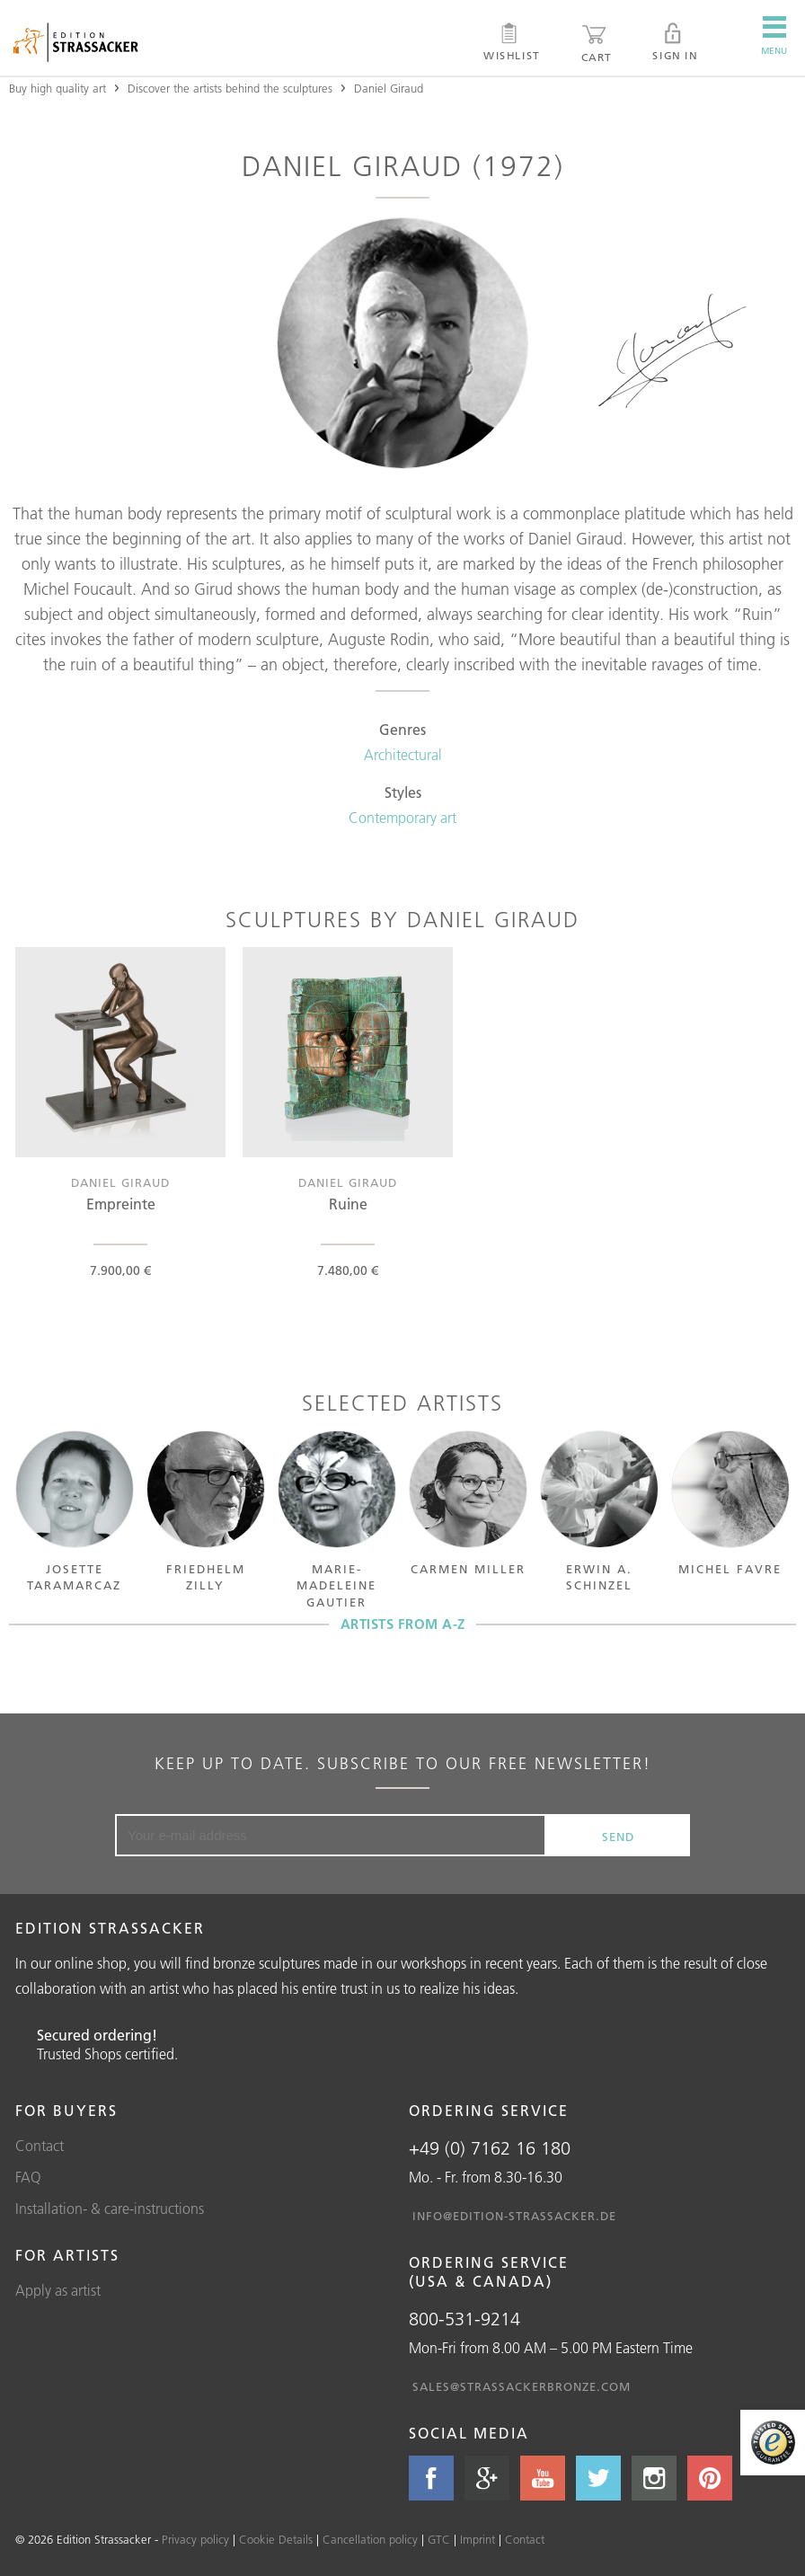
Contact (39, 2146)
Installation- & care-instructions (109, 2208)
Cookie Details (276, 2539)
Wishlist (511, 42)
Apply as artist (58, 2290)
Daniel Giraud (388, 88)
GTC (439, 2539)
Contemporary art (402, 818)
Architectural (403, 755)
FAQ (28, 2177)
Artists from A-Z (403, 1624)
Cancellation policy (370, 2539)
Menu (774, 36)
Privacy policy (195, 2539)
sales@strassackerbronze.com (521, 2386)
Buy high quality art (57, 88)
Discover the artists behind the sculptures (230, 88)
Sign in (674, 42)
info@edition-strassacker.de (514, 2216)
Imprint (477, 2539)
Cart (596, 43)
